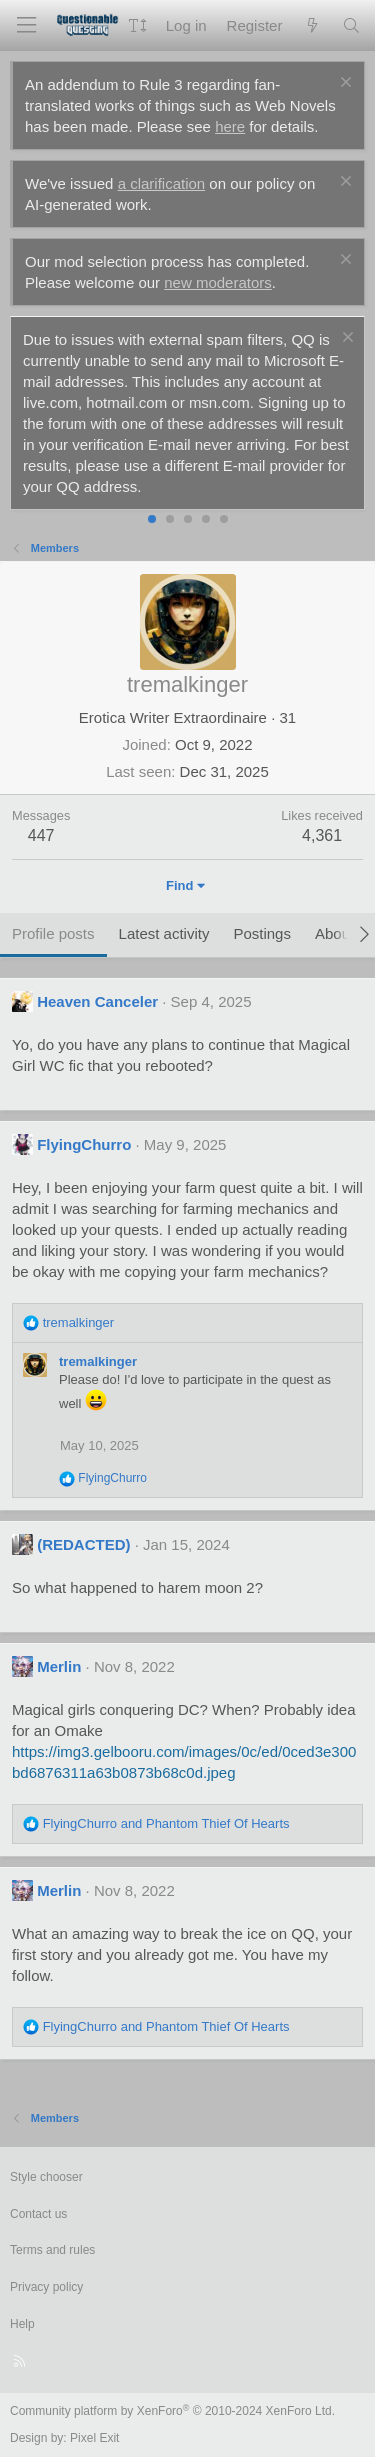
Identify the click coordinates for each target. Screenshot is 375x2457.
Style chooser (46, 2177)
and (166, 1823)
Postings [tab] (262, 933)
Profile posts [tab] (53, 933)
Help (22, 2324)
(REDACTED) (83, 1544)
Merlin (59, 1666)
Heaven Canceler (97, 1001)
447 (41, 835)
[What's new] (311, 25)
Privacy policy (46, 2287)
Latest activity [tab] (164, 933)
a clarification (162, 183)
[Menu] (26, 25)
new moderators (218, 282)
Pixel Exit (94, 2438)
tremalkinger (98, 1361)
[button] (137, 25)
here (230, 126)
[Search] (351, 25)
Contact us (38, 2214)
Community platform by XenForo (172, 2411)
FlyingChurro (84, 1144)
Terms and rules (52, 2250)
